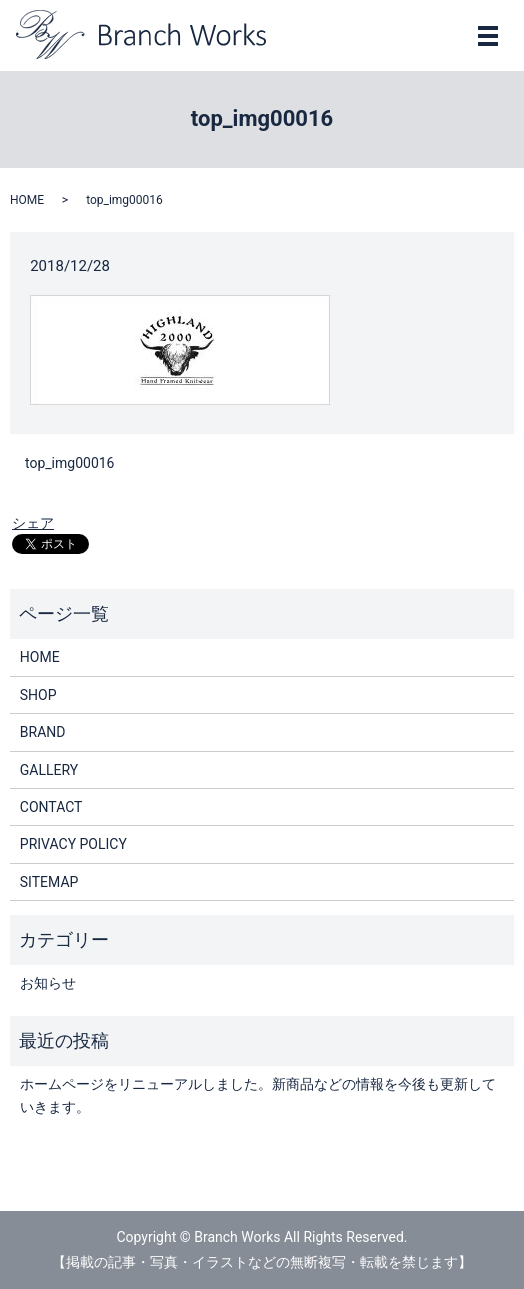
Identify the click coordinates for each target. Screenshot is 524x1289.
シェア (33, 523)
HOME (27, 200)
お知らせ (48, 983)
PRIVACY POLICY (73, 844)
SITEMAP (49, 882)
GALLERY (49, 770)
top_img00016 (70, 463)
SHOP (38, 695)
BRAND (43, 732)
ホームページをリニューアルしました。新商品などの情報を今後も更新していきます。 (258, 1095)
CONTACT (51, 807)
